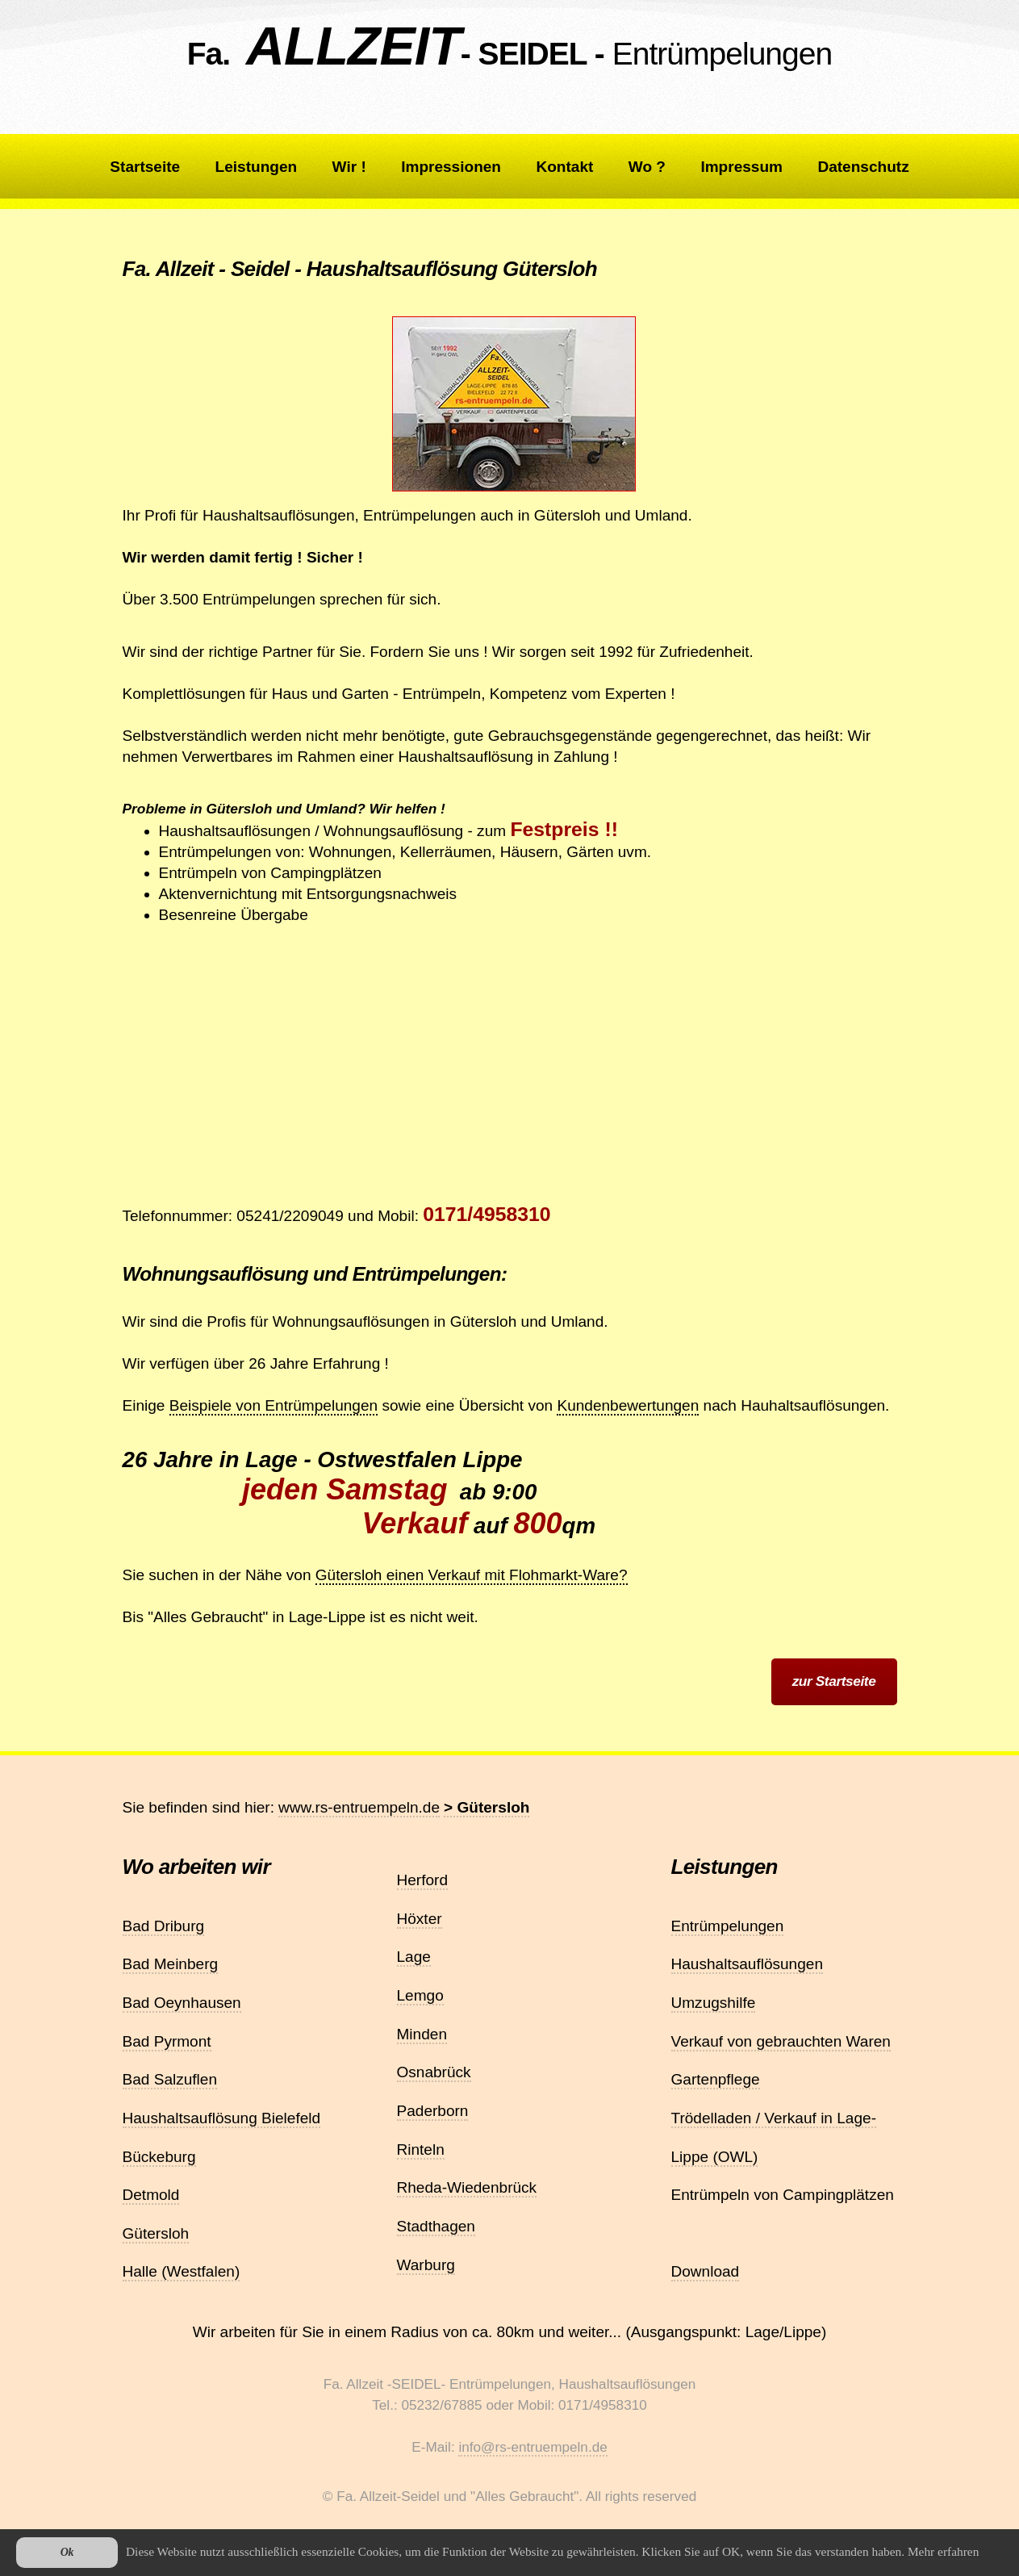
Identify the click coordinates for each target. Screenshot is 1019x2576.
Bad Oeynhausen (182, 2002)
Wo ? (647, 166)
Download (705, 2271)
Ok (67, 2552)
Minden (422, 2034)
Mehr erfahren (943, 2551)
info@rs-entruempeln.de (532, 2447)
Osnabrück (434, 2072)
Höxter (419, 1918)
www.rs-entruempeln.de (359, 1807)
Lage (414, 1956)
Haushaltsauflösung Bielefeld (222, 2118)
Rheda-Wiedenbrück (467, 2187)
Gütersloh (156, 2233)
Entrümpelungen (727, 1925)
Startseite (145, 166)
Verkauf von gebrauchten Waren (781, 2041)
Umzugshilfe (713, 2002)
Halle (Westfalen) (181, 2271)
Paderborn (433, 2110)
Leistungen (256, 166)
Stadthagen (436, 2226)
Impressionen (451, 166)
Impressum (741, 166)
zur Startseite (834, 1681)
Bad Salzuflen (170, 2079)
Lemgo (420, 1995)
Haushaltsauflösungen (747, 1963)
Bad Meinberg (171, 1963)
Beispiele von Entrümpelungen (273, 1405)
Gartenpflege (715, 2079)
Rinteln (421, 2149)
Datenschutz (862, 166)
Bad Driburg (164, 1925)
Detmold (151, 2194)
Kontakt (564, 166)
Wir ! (349, 166)
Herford (423, 1879)
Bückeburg (159, 2156)
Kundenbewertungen (628, 1405)
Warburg (426, 2264)
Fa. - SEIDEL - (509, 53)
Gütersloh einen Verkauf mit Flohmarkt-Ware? (471, 1574)
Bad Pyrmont (167, 2041)
